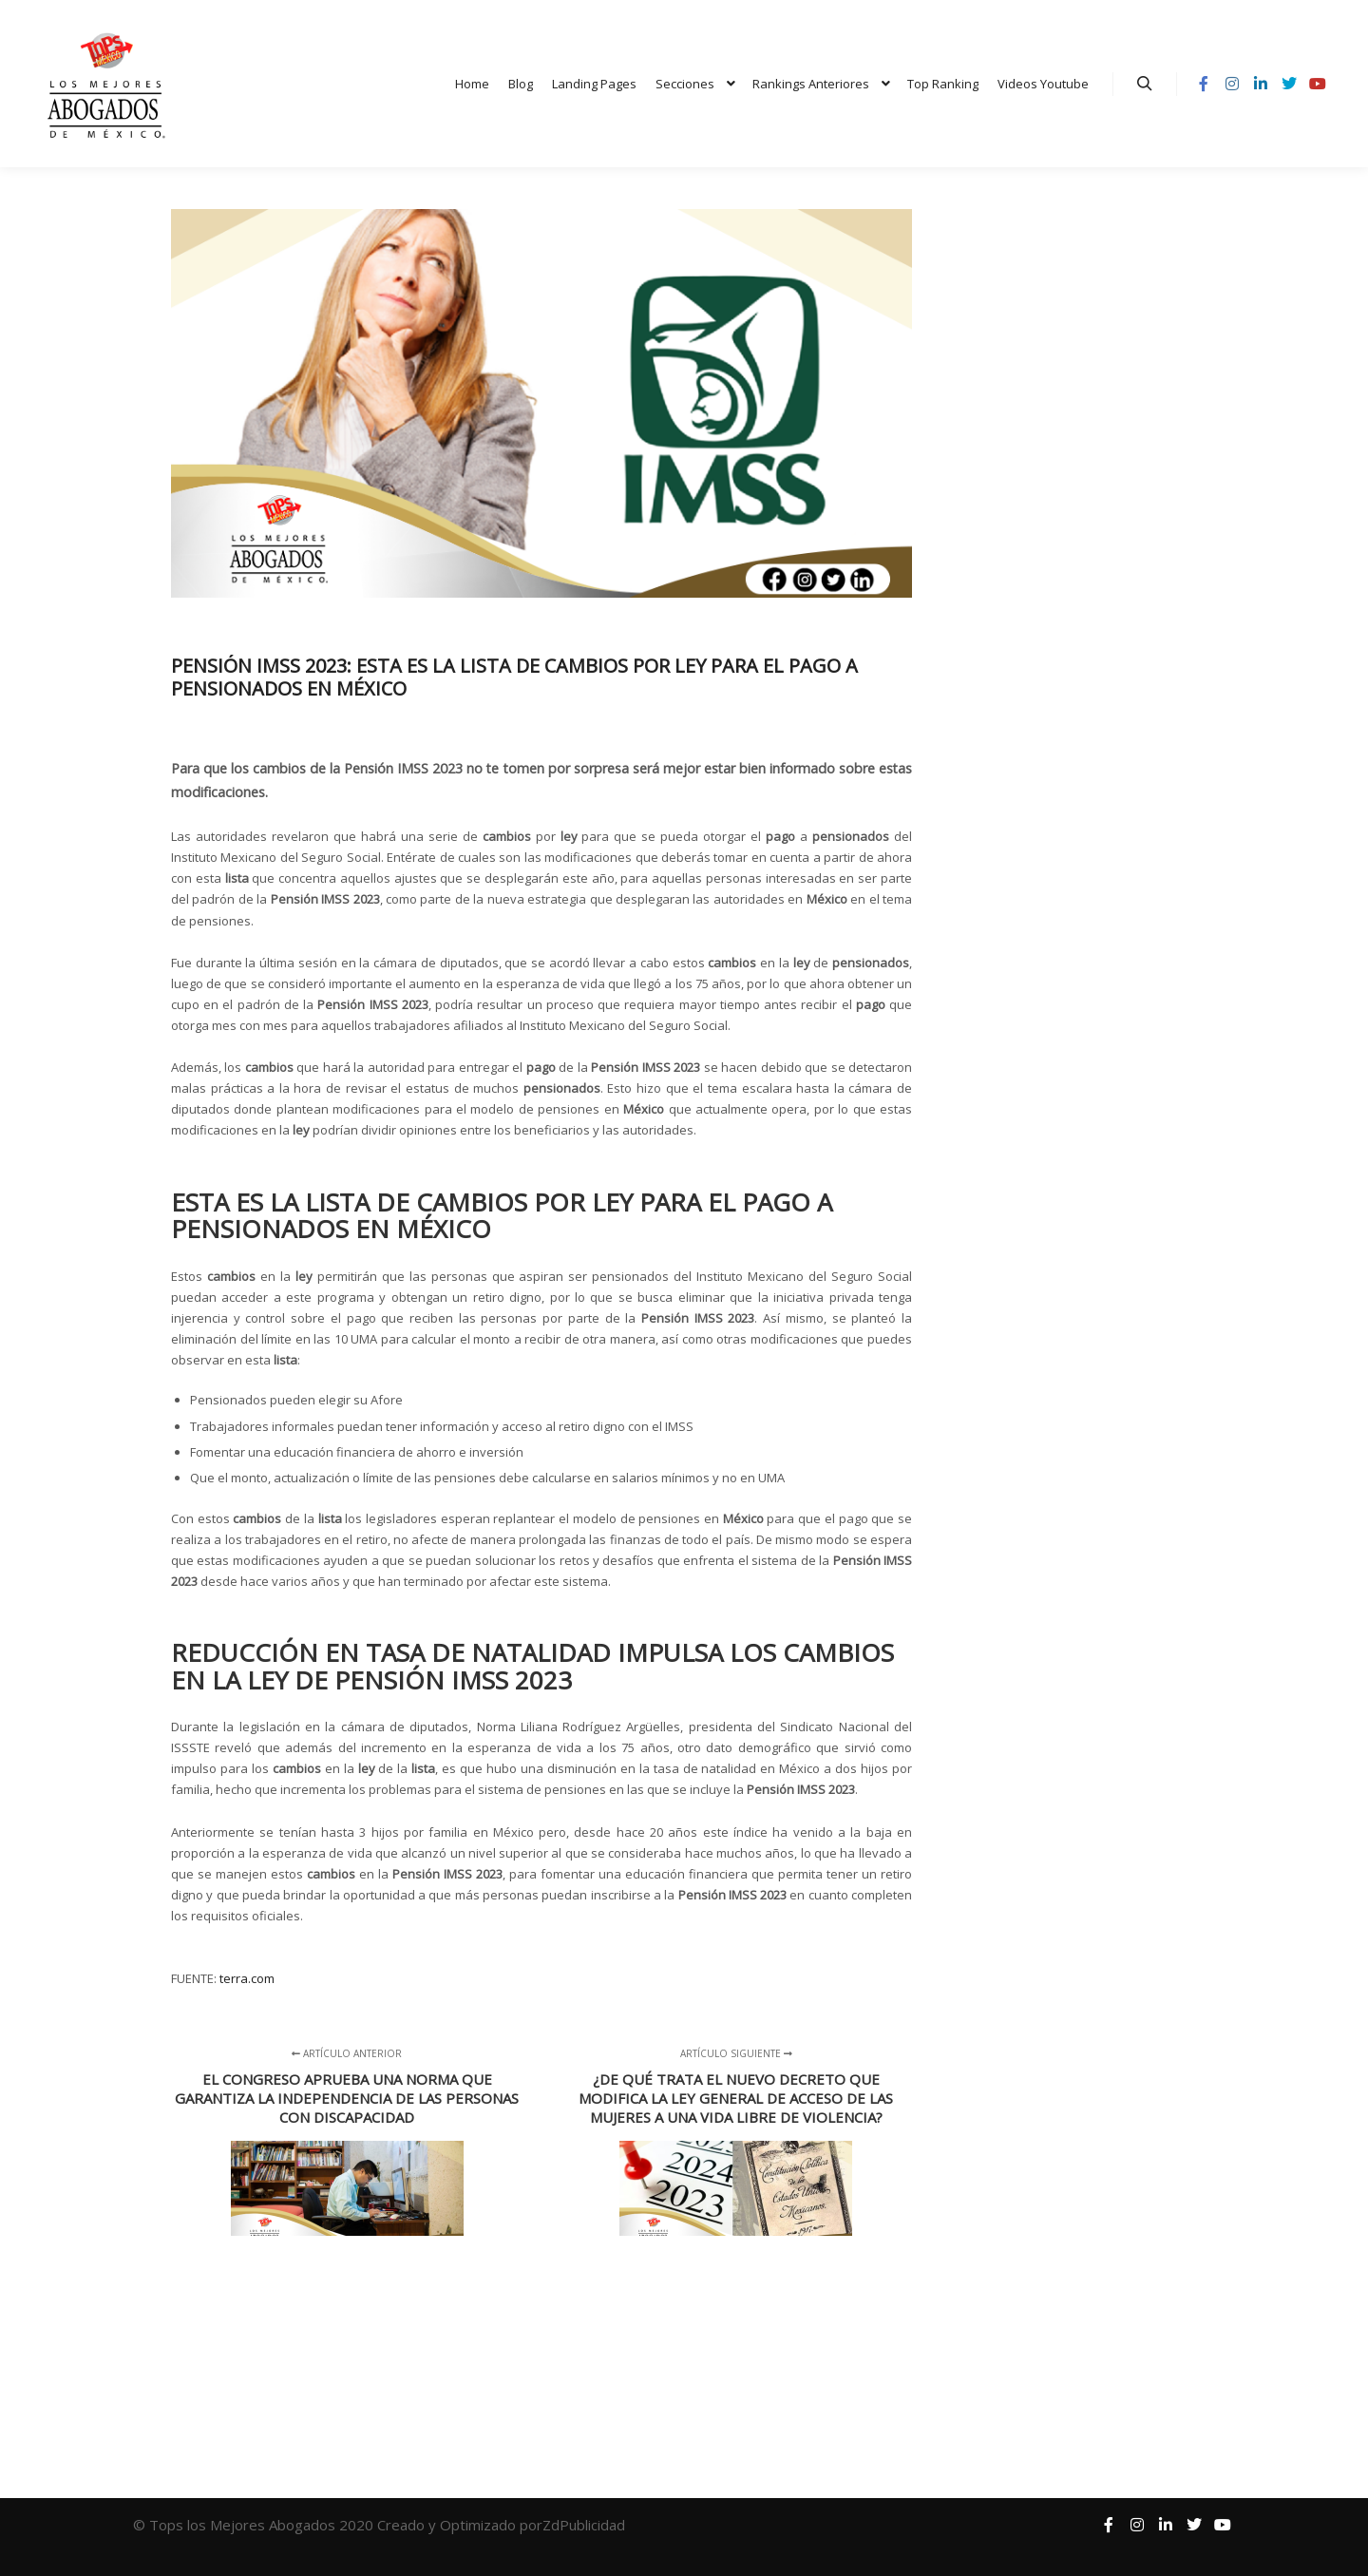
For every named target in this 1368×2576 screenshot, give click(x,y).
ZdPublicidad (585, 2524)
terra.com (247, 1978)
